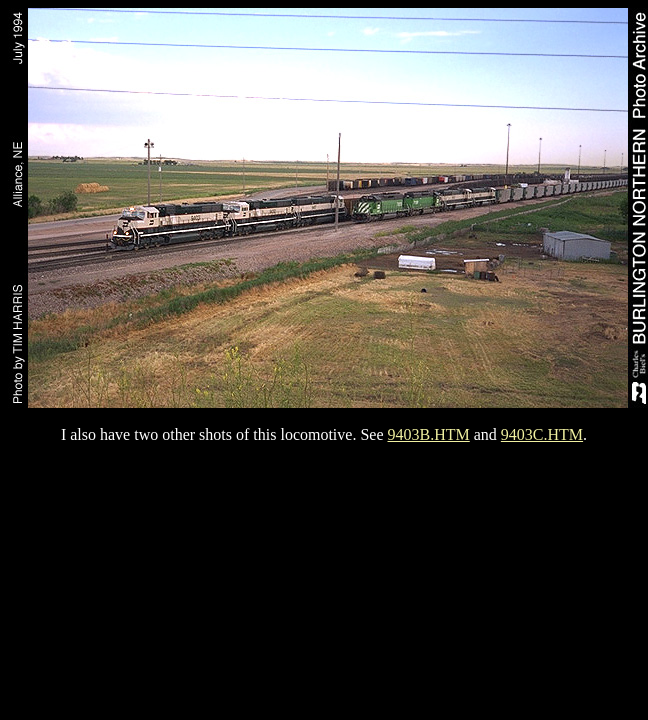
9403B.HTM (429, 434)
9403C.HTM (542, 434)
